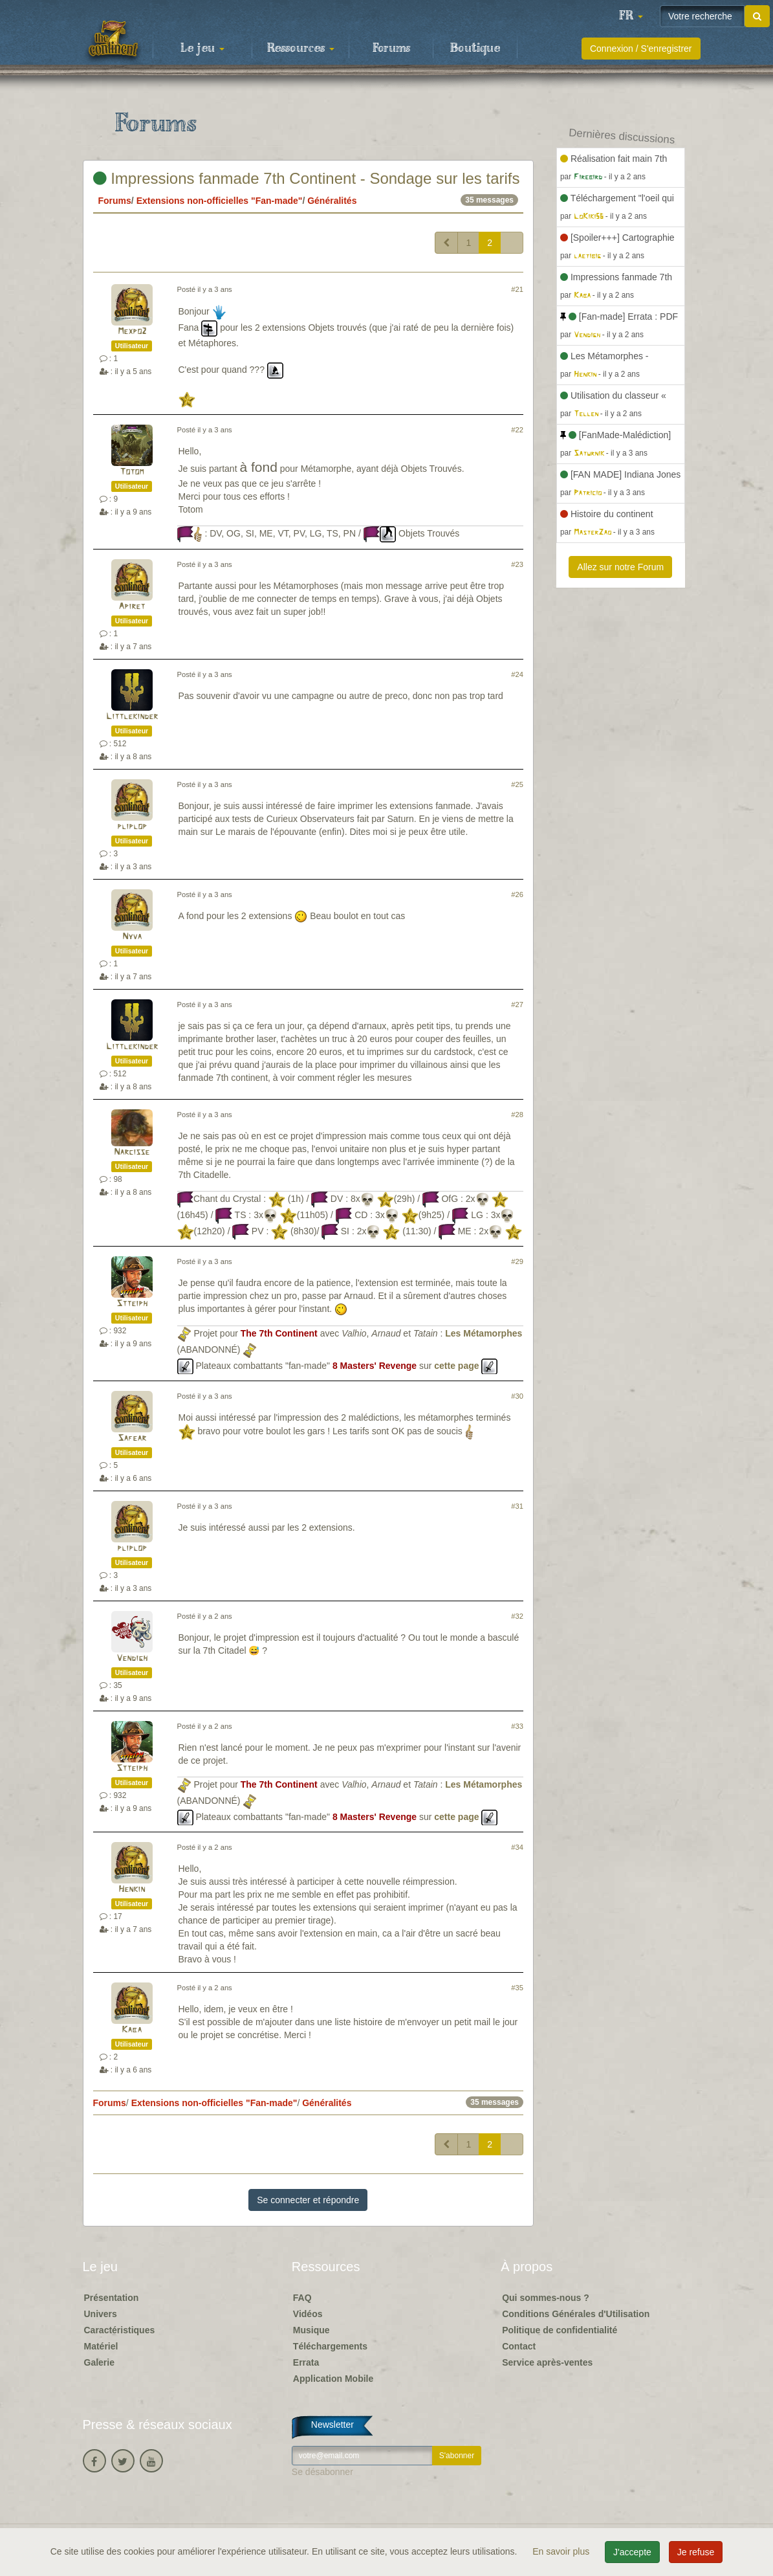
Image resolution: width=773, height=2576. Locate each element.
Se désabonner (322, 2472)
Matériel (101, 2346)
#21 (517, 289)
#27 (517, 1004)
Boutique (475, 48)
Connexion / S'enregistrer (641, 48)
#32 (517, 1616)
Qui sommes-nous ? (545, 2298)
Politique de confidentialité (559, 2330)
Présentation (111, 2298)
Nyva (132, 937)
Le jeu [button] (202, 48)
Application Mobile (333, 2378)
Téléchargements (330, 2346)
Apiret (131, 607)
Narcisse (131, 1152)
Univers (100, 2314)
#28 (517, 1114)
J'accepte (632, 2552)
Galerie (99, 2362)
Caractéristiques (119, 2330)
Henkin (131, 1889)
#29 (517, 1261)
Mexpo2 (132, 332)
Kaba (132, 2030)
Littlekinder (132, 717)
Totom (132, 472)
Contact (519, 2346)
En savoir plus (562, 2551)
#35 (517, 1988)
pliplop (132, 827)
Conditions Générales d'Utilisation (575, 2314)
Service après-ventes (547, 2362)
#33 (517, 1726)
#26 (517, 894)
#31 (517, 1506)
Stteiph (131, 1304)
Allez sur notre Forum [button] (620, 567)
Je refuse (696, 2552)
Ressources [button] (300, 48)
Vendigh (131, 1658)
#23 (517, 564)
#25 (517, 784)
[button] (631, 16)
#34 (517, 1847)
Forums (391, 48)
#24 (517, 674)
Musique (311, 2330)
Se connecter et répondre (308, 2200)
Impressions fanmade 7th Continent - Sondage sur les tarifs (306, 178)
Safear (132, 1438)
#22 (517, 430)
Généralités (331, 200)
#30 (517, 1396)
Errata (306, 2362)
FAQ (302, 2298)
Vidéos (308, 2314)
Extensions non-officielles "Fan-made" (219, 200)
